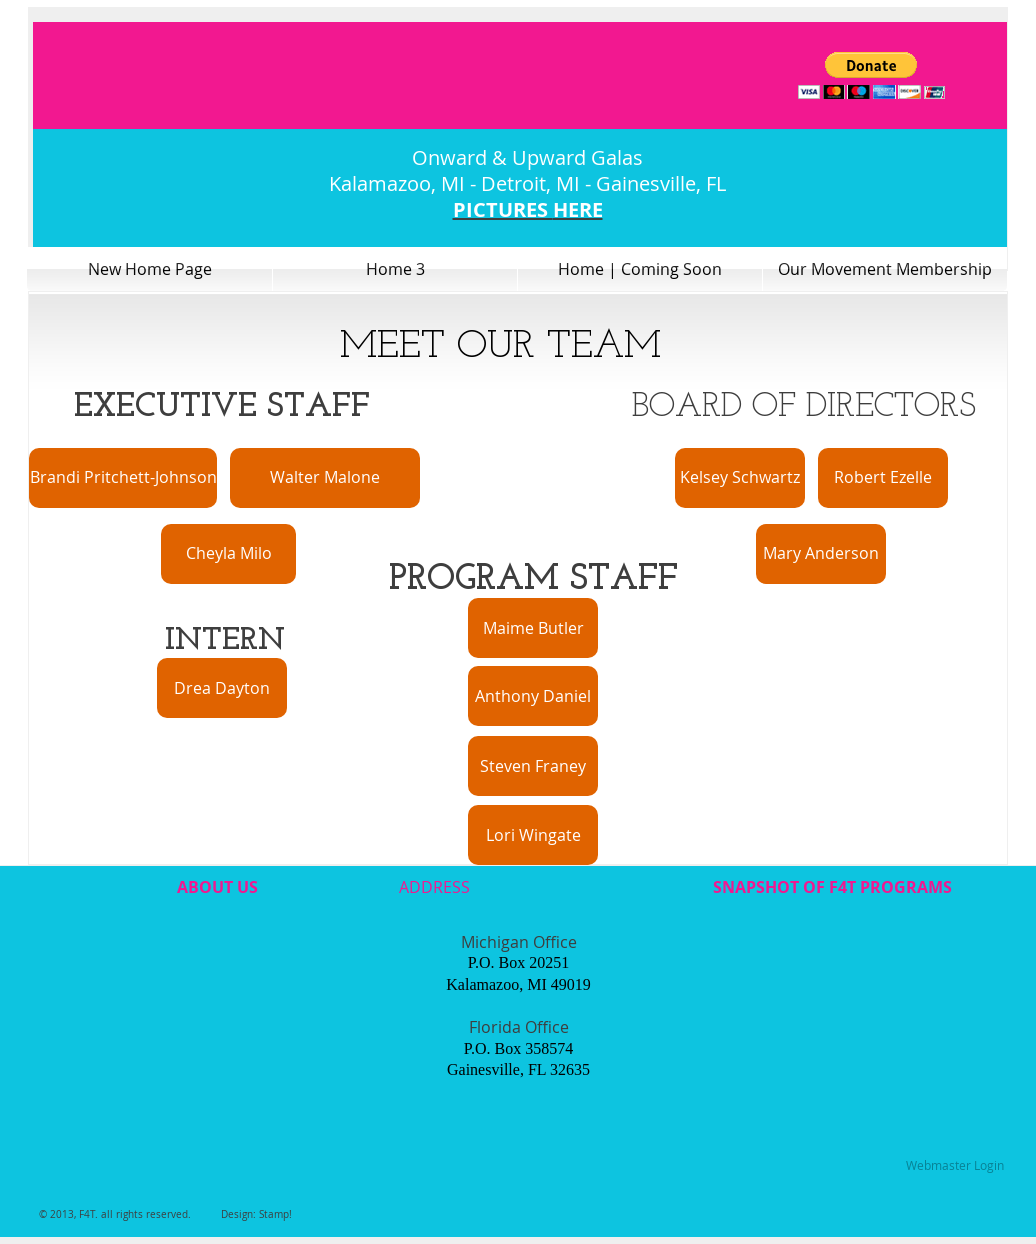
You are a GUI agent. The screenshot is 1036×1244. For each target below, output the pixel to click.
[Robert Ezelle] (883, 478)
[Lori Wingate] (533, 835)
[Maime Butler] (533, 628)
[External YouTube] (215, 1021)
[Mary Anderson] (821, 554)
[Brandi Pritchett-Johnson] (123, 478)
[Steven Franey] (533, 766)
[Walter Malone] (325, 478)
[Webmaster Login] (954, 1166)
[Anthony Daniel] (533, 696)
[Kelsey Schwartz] (740, 478)
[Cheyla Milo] (228, 554)
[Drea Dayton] (222, 688)
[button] (871, 75)
